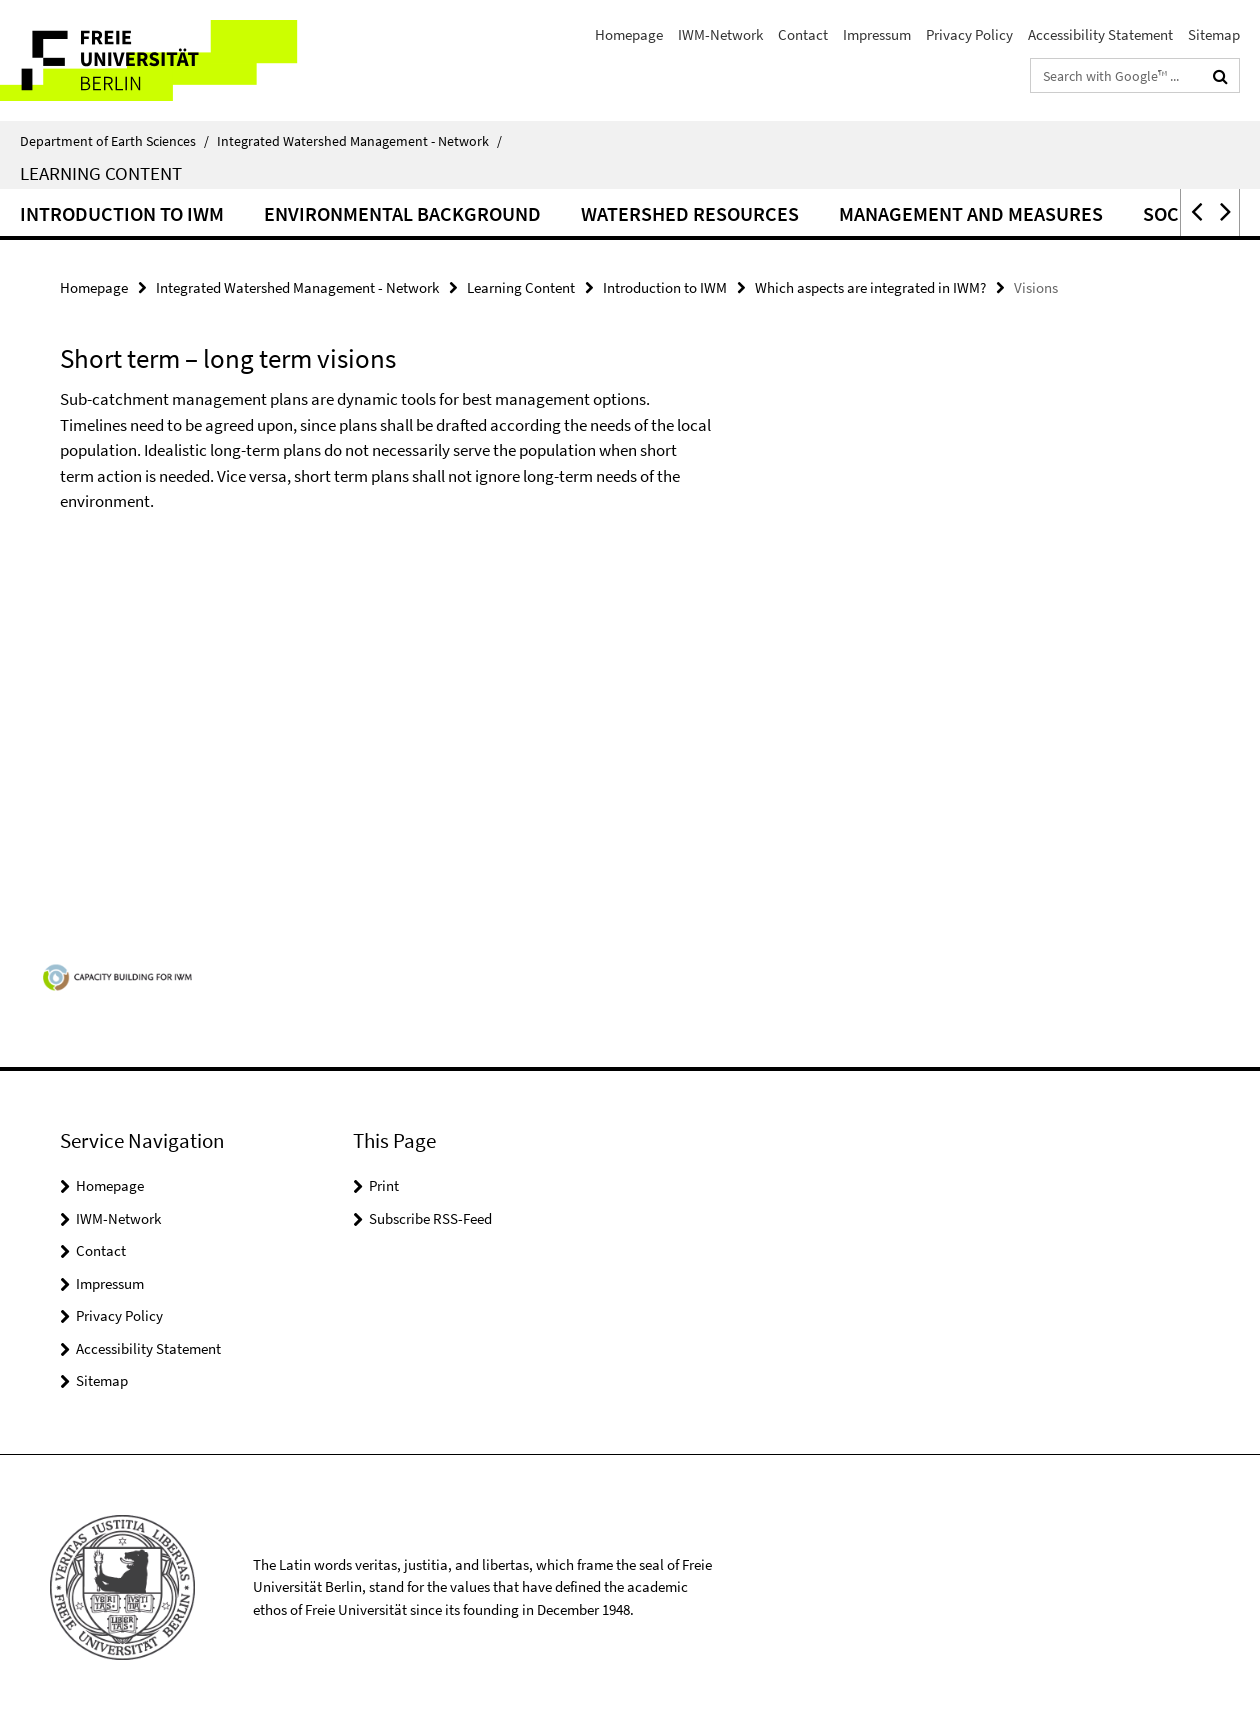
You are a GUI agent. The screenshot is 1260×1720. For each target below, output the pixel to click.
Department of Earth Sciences (114, 141)
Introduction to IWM (122, 213)
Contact (803, 34)
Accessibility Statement (1100, 34)
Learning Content (101, 173)
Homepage (629, 34)
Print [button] (384, 1185)
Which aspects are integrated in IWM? (870, 287)
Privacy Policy (969, 34)
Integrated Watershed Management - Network (359, 141)
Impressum (877, 34)
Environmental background (402, 213)
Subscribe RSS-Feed (430, 1218)
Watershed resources (690, 213)
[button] (1195, 212)
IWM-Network (720, 34)
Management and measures (971, 213)
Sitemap (1214, 34)
